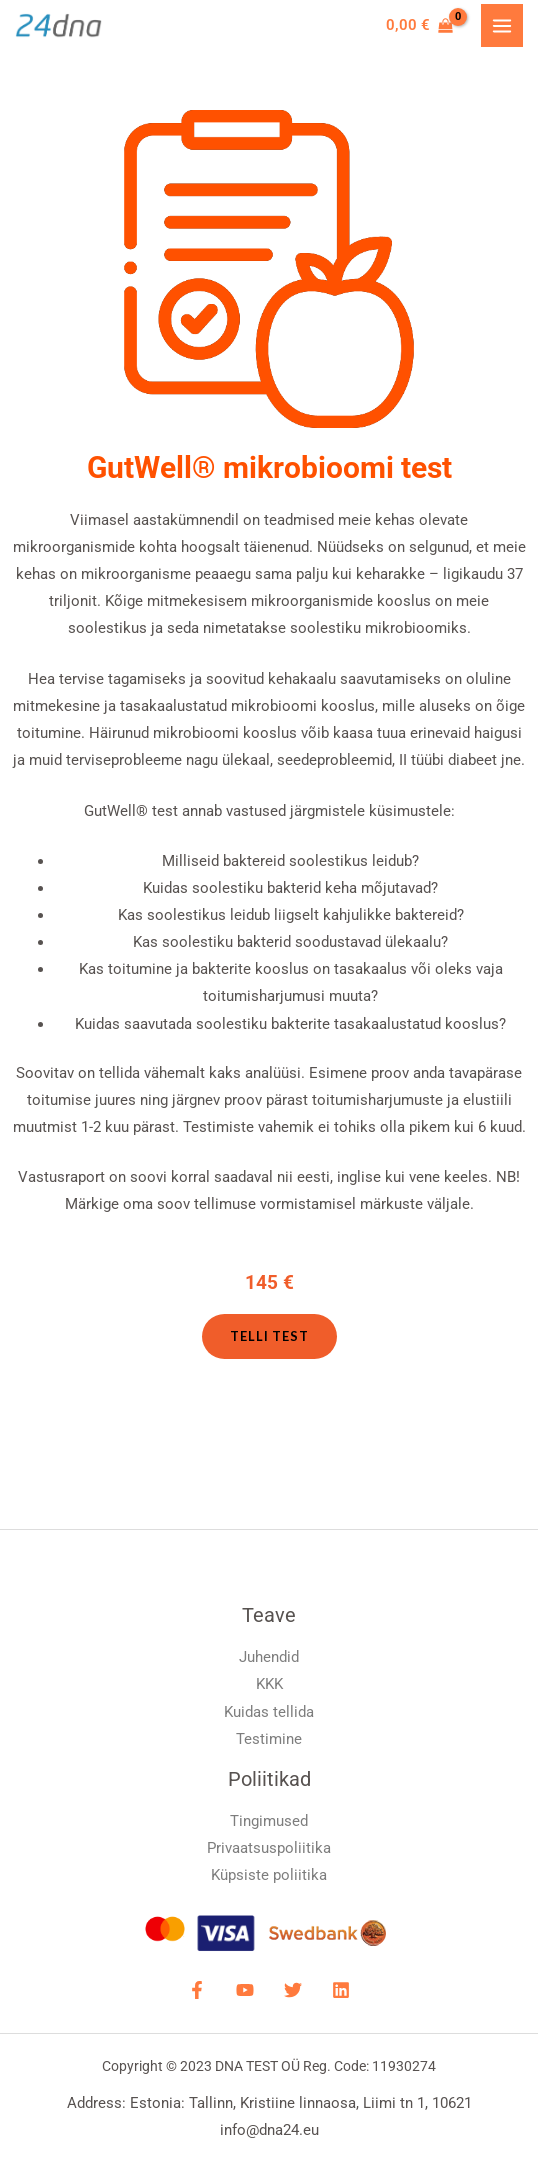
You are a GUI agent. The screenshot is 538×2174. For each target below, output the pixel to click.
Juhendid (269, 1657)
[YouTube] (245, 1990)
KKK (269, 1684)
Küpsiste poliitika (269, 1875)
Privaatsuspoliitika (269, 1848)
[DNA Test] (58, 26)
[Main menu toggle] (502, 25)
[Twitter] (293, 1990)
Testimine (269, 1739)
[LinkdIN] (341, 1990)
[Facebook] (197, 1990)
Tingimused (269, 1821)
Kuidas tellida (269, 1712)
